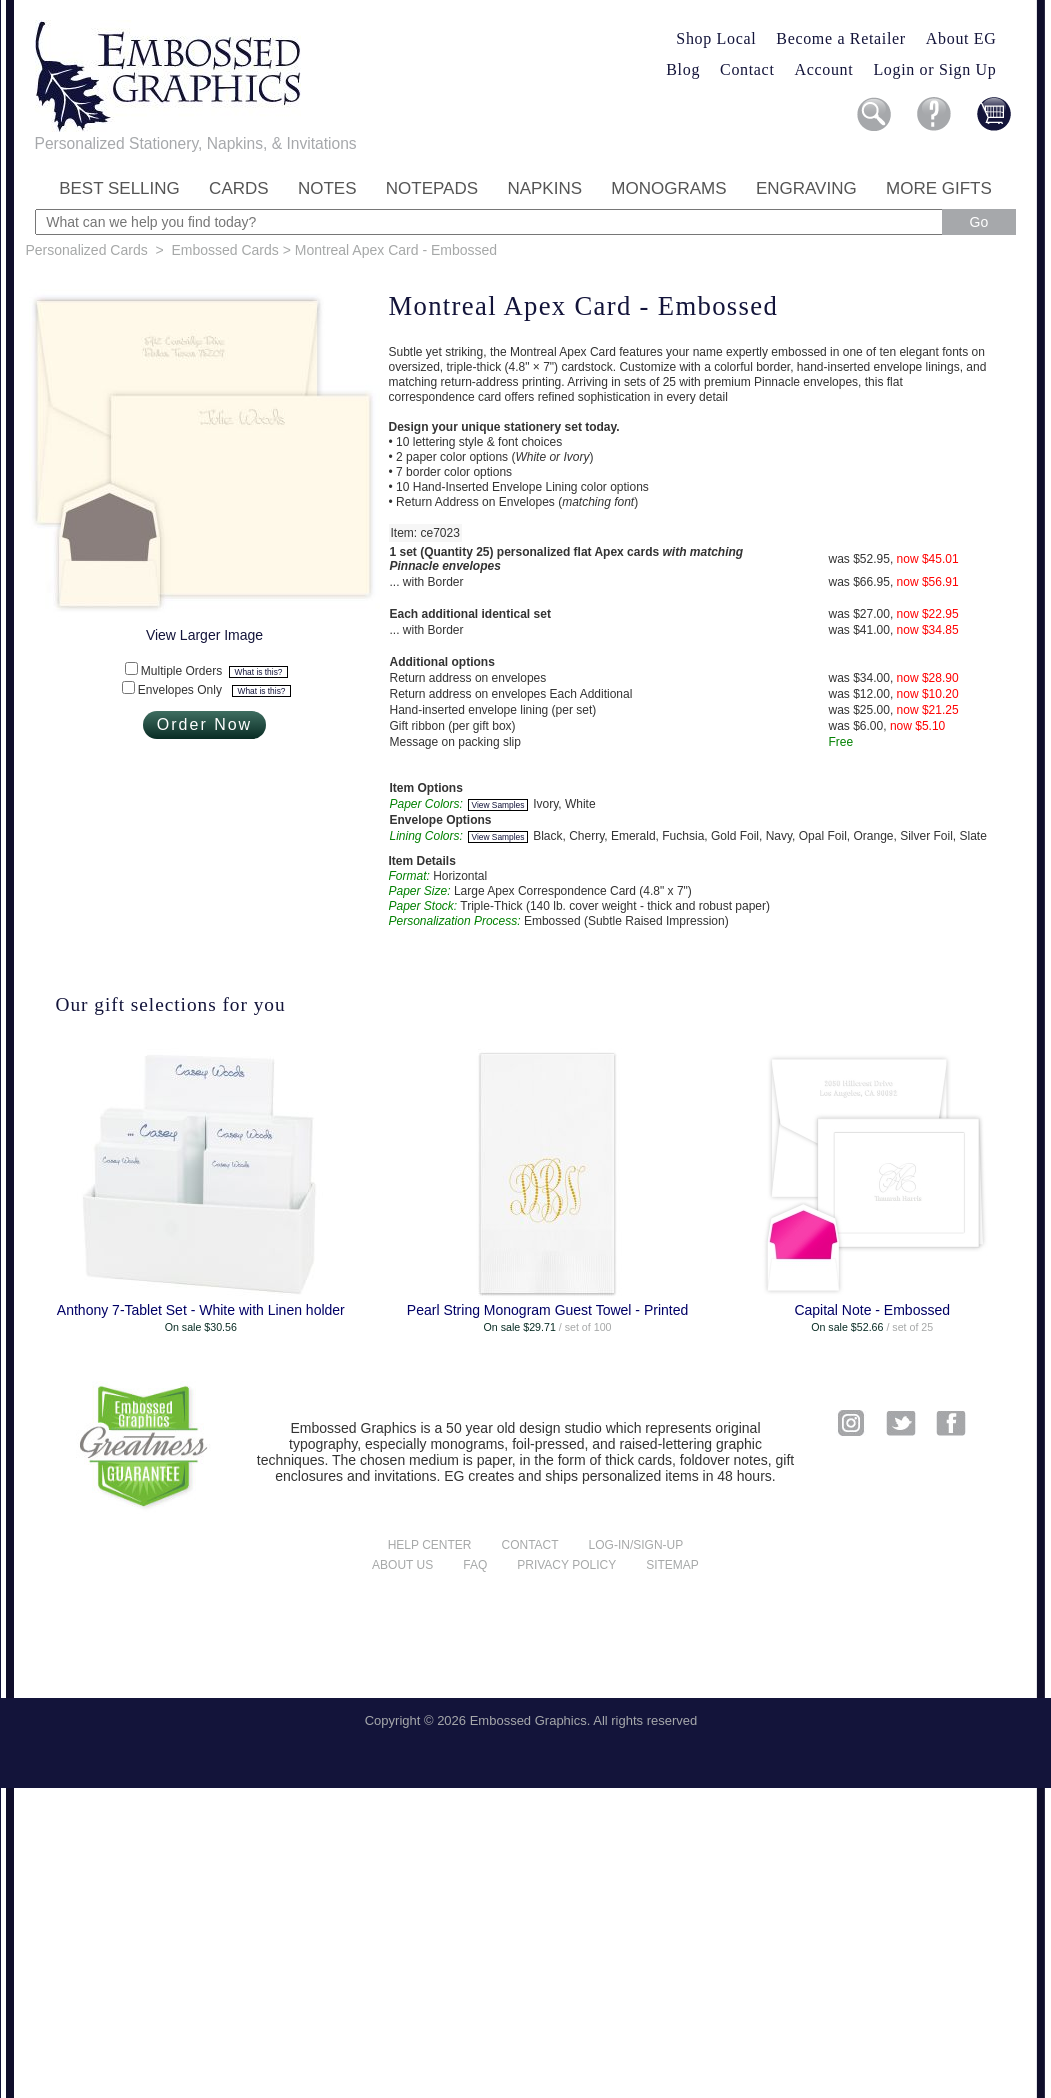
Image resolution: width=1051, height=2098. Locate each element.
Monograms (668, 188)
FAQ (475, 1565)
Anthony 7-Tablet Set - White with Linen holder (201, 1310)
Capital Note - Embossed (872, 1310)
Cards (239, 188)
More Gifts (939, 188)
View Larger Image (204, 635)
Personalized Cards (87, 250)
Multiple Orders (214, 671)
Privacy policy (566, 1565)
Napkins (544, 188)
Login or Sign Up (934, 69)
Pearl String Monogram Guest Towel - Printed (547, 1310)
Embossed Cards (224, 250)
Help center (430, 1545)
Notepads (432, 188)
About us (402, 1565)
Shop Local (716, 38)
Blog (683, 69)
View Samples (498, 805)
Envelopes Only (214, 690)
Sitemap (672, 1565)
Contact (747, 69)
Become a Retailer (841, 38)
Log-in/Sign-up (636, 1545)
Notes (327, 188)
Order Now (204, 724)
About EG (961, 38)
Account (824, 69)
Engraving (806, 188)
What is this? (259, 672)
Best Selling (119, 188)
